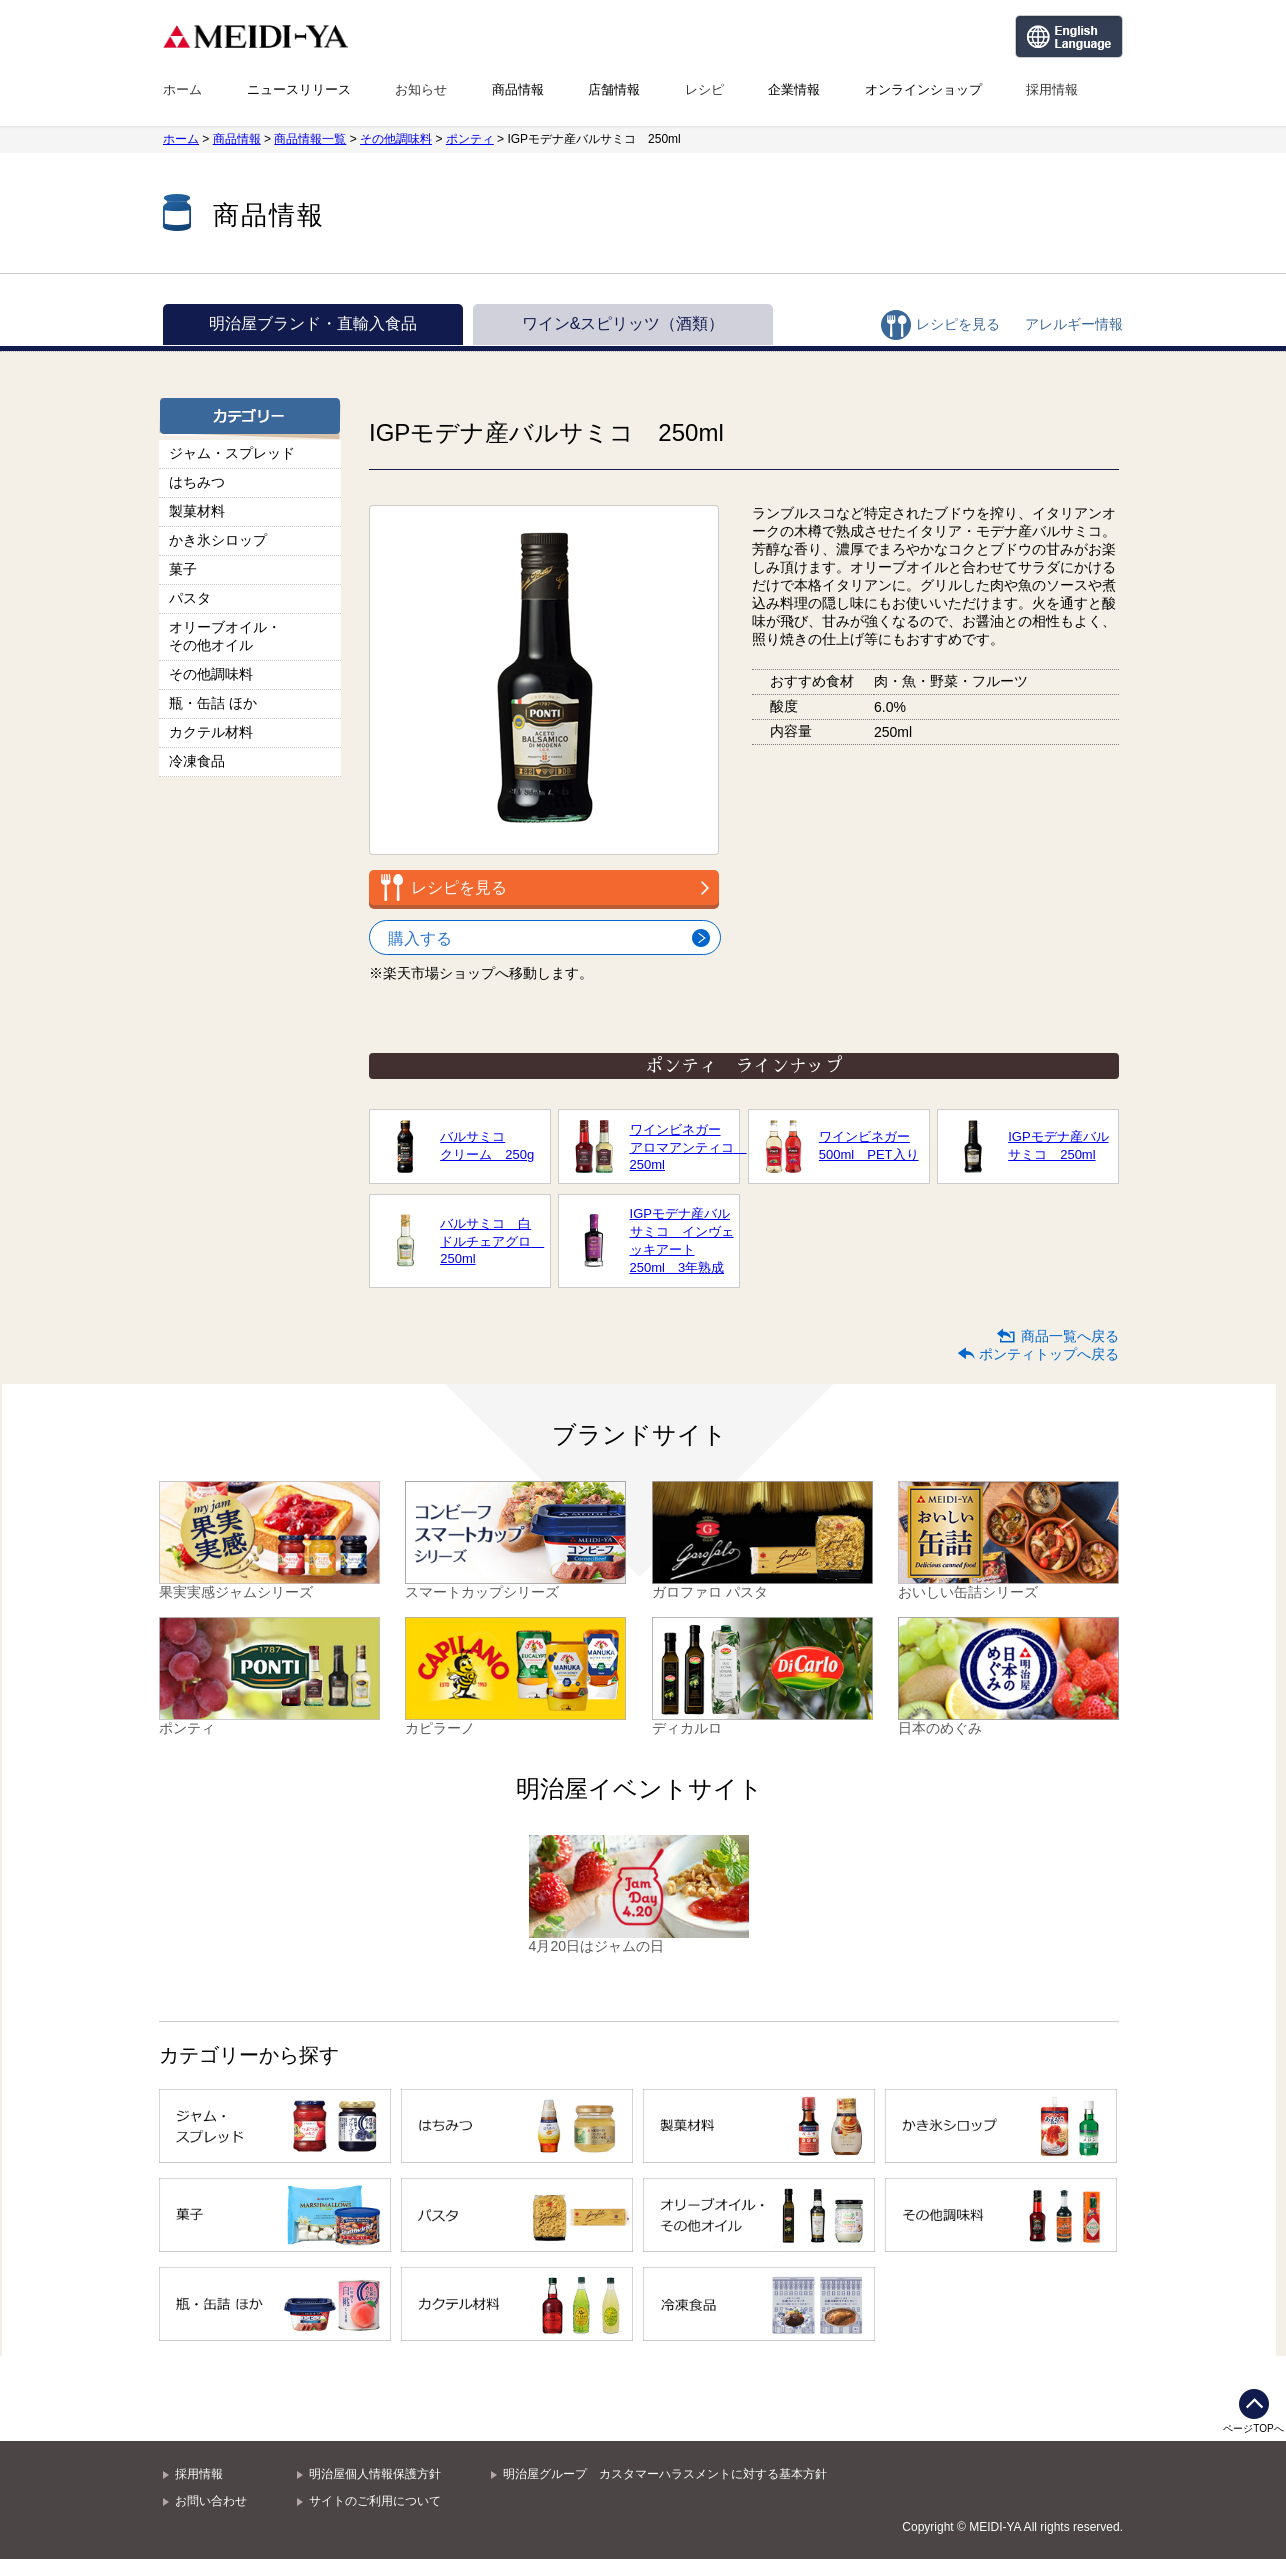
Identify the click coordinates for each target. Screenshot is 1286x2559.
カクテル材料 (211, 732)
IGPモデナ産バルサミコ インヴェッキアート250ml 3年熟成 (682, 1240)
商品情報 (518, 89)
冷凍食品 (197, 761)
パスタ (190, 598)
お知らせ (421, 89)
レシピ (704, 89)
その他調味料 (396, 139)
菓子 (183, 569)
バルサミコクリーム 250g (487, 1145)
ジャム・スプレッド (232, 453)
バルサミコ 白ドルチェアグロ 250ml (492, 1241)
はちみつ (197, 482)
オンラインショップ (923, 89)
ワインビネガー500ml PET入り (869, 1145)
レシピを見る (958, 324)
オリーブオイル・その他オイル (225, 636)
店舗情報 (614, 89)
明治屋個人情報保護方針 (375, 2474)
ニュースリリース (299, 89)
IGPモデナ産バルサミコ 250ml (1058, 1145)
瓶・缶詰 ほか (213, 703)
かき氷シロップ (218, 540)
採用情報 (1052, 89)
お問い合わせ (211, 2501)
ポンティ (470, 139)
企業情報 (794, 89)
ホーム (182, 89)
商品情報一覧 (310, 139)
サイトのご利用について (375, 2501)
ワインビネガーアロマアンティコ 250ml (682, 1147)
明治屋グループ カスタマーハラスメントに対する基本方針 (665, 2474)
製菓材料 (197, 511)
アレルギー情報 (1074, 324)
